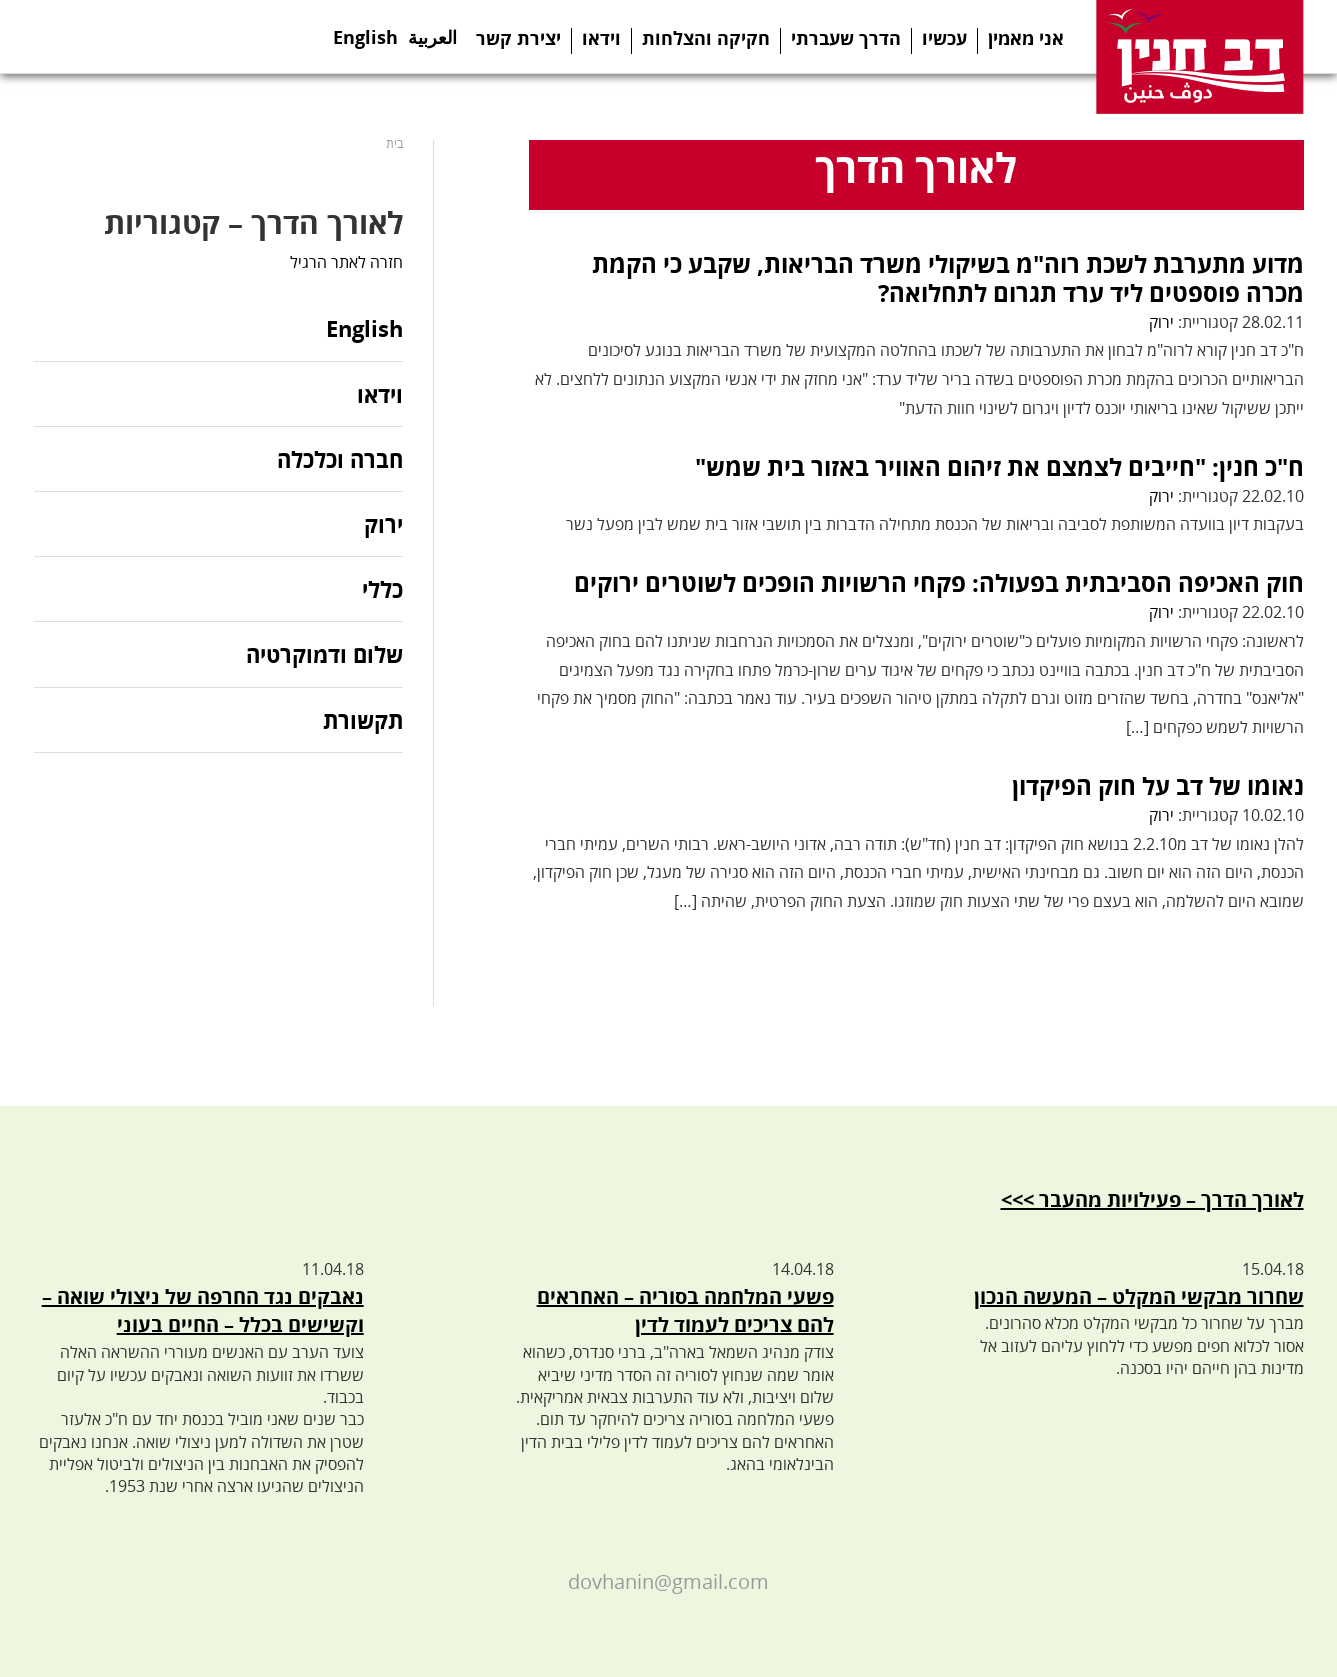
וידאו (601, 38)
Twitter (95, 36)
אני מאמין (1026, 38)
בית (394, 143)
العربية (432, 31)
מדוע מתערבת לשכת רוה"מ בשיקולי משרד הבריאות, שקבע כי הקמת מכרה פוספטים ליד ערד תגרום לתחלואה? (948, 278)
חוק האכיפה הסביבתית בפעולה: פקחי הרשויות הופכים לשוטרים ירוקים (939, 582)
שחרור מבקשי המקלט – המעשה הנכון (1139, 1296)
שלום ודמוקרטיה (324, 654)
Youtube (178, 36)
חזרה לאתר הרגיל (346, 262)
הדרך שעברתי (846, 38)
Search (262, 36)
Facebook (54, 36)
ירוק (1161, 322)
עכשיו (944, 38)
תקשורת (363, 720)
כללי (382, 589)
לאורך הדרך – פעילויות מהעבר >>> (1152, 1199)
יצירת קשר (518, 38)
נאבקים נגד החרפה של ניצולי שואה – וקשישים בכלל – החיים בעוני (203, 1311)
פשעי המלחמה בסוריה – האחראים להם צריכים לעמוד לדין (685, 1311)
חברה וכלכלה (340, 459)
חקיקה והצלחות (706, 38)
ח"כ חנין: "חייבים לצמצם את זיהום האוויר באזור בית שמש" (999, 466)
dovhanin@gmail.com (668, 1581)
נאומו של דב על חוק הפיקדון (1158, 785)
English (365, 31)
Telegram (136, 36)
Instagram (220, 36)
